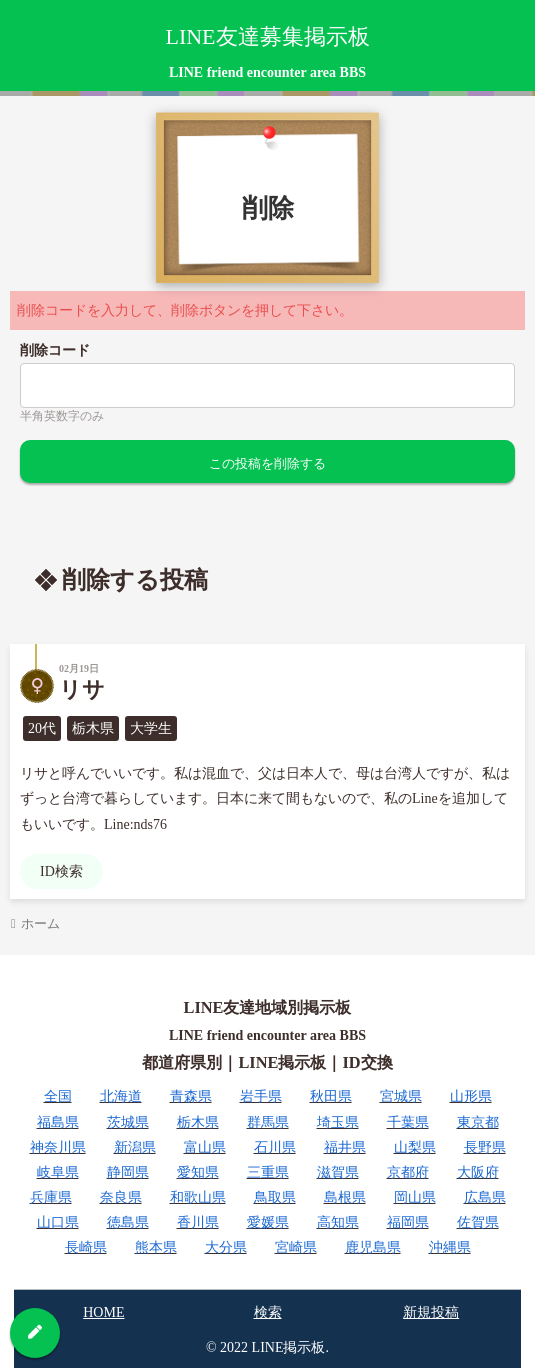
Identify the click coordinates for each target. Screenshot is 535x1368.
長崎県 (86, 1247)
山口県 (58, 1222)
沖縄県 (450, 1247)
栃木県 (198, 1122)
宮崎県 (296, 1247)
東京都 (478, 1122)
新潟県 (135, 1147)
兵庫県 (51, 1197)
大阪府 (478, 1172)
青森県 (191, 1096)
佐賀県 (478, 1222)
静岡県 (128, 1172)
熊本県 (156, 1247)
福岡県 (408, 1222)
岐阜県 (58, 1172)
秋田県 (331, 1096)
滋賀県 (338, 1172)
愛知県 (198, 1172)
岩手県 (261, 1096)
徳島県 (128, 1222)
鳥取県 (275, 1197)
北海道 (121, 1096)
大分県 (226, 1247)
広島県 (485, 1197)
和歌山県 (198, 1197)
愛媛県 (268, 1222)
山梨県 (415, 1147)
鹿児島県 (373, 1247)
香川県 (198, 1222)
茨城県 (128, 1122)
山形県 (471, 1096)
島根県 (345, 1197)
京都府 (408, 1172)
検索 (268, 1312)
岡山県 (415, 1197)
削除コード (55, 350)
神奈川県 (58, 1147)
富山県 (205, 1147)
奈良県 (121, 1197)
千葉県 (408, 1122)
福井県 (345, 1147)
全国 (58, 1096)
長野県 (485, 1147)
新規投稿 (431, 1312)
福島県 (58, 1122)
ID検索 (61, 871)
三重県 (268, 1172)
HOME (103, 1312)
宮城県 (401, 1096)
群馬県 (268, 1122)
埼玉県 (338, 1122)
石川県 (275, 1147)
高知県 (338, 1222)
